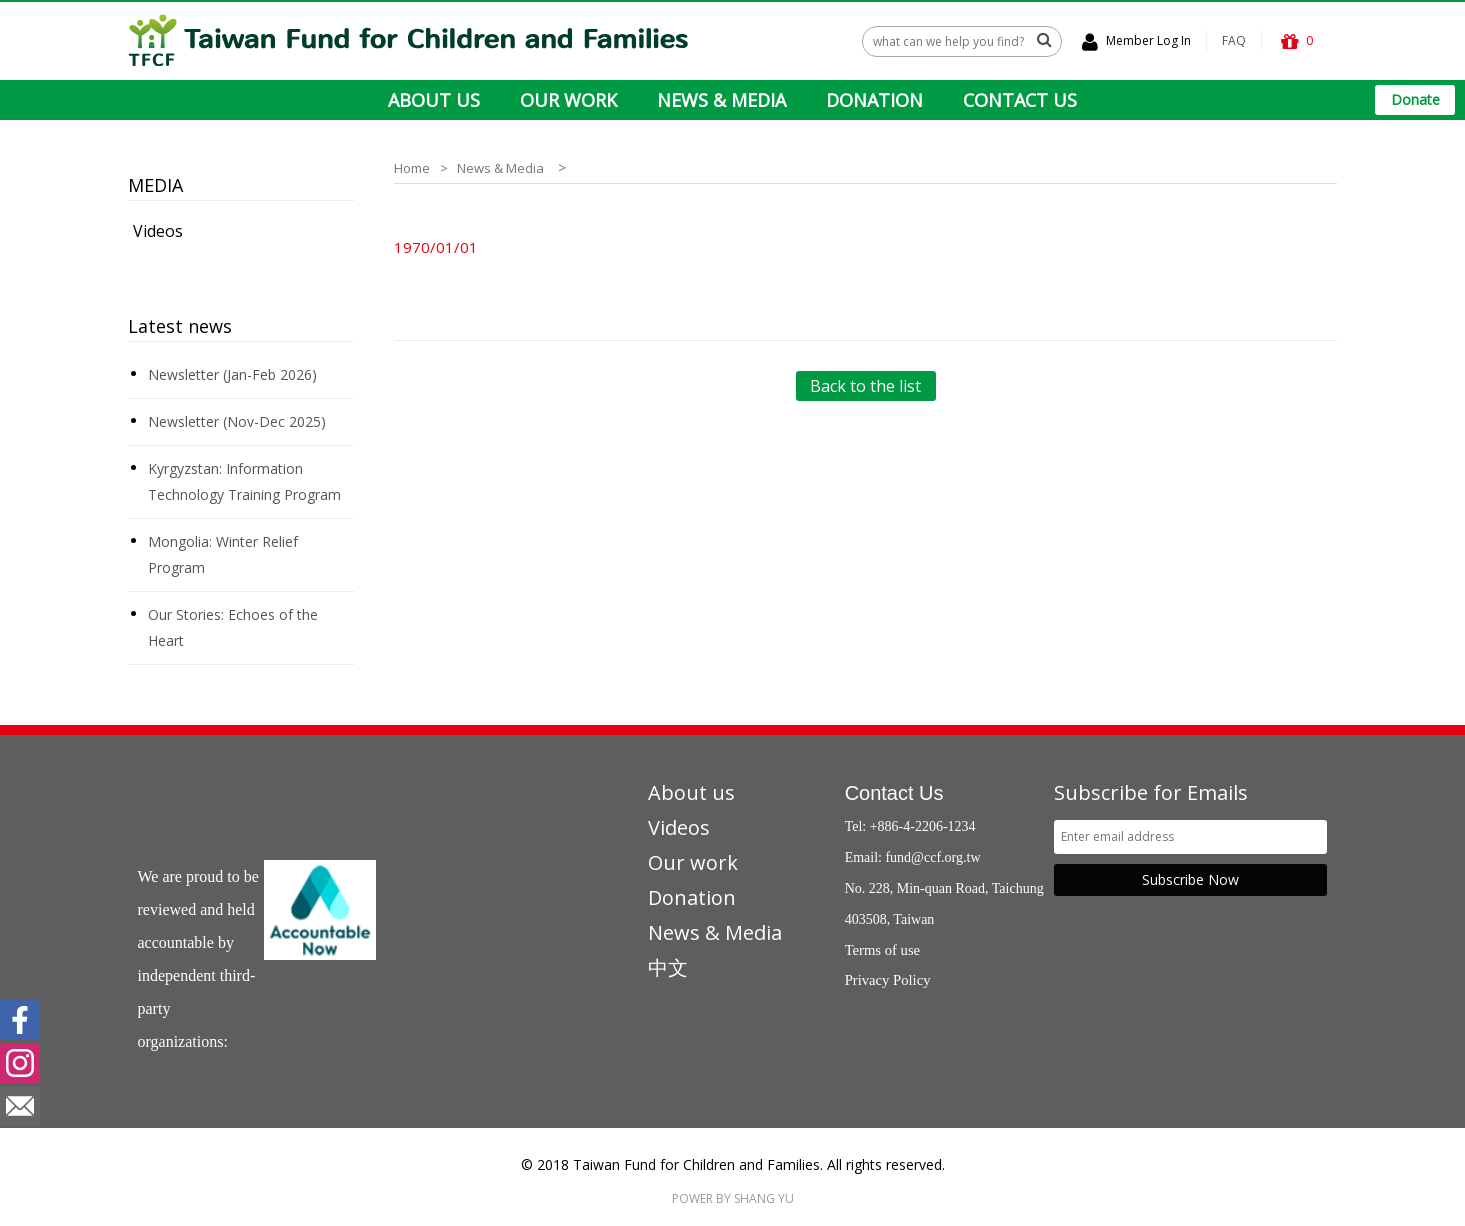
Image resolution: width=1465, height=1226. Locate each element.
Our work (693, 862)
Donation (692, 897)
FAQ (1234, 40)
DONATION (874, 100)
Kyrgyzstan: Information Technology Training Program (244, 481)
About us (691, 792)
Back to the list (865, 386)
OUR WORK (568, 100)
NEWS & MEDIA (721, 100)
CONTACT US (1020, 100)
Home (412, 168)
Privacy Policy (888, 980)
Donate (1415, 99)
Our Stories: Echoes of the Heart (233, 627)
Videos (158, 231)
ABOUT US (434, 100)
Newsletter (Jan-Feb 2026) (232, 374)
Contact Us (894, 793)
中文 (668, 967)
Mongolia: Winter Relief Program (223, 554)
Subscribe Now (1190, 879)
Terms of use (883, 950)
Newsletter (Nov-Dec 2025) (237, 421)
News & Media (500, 168)
